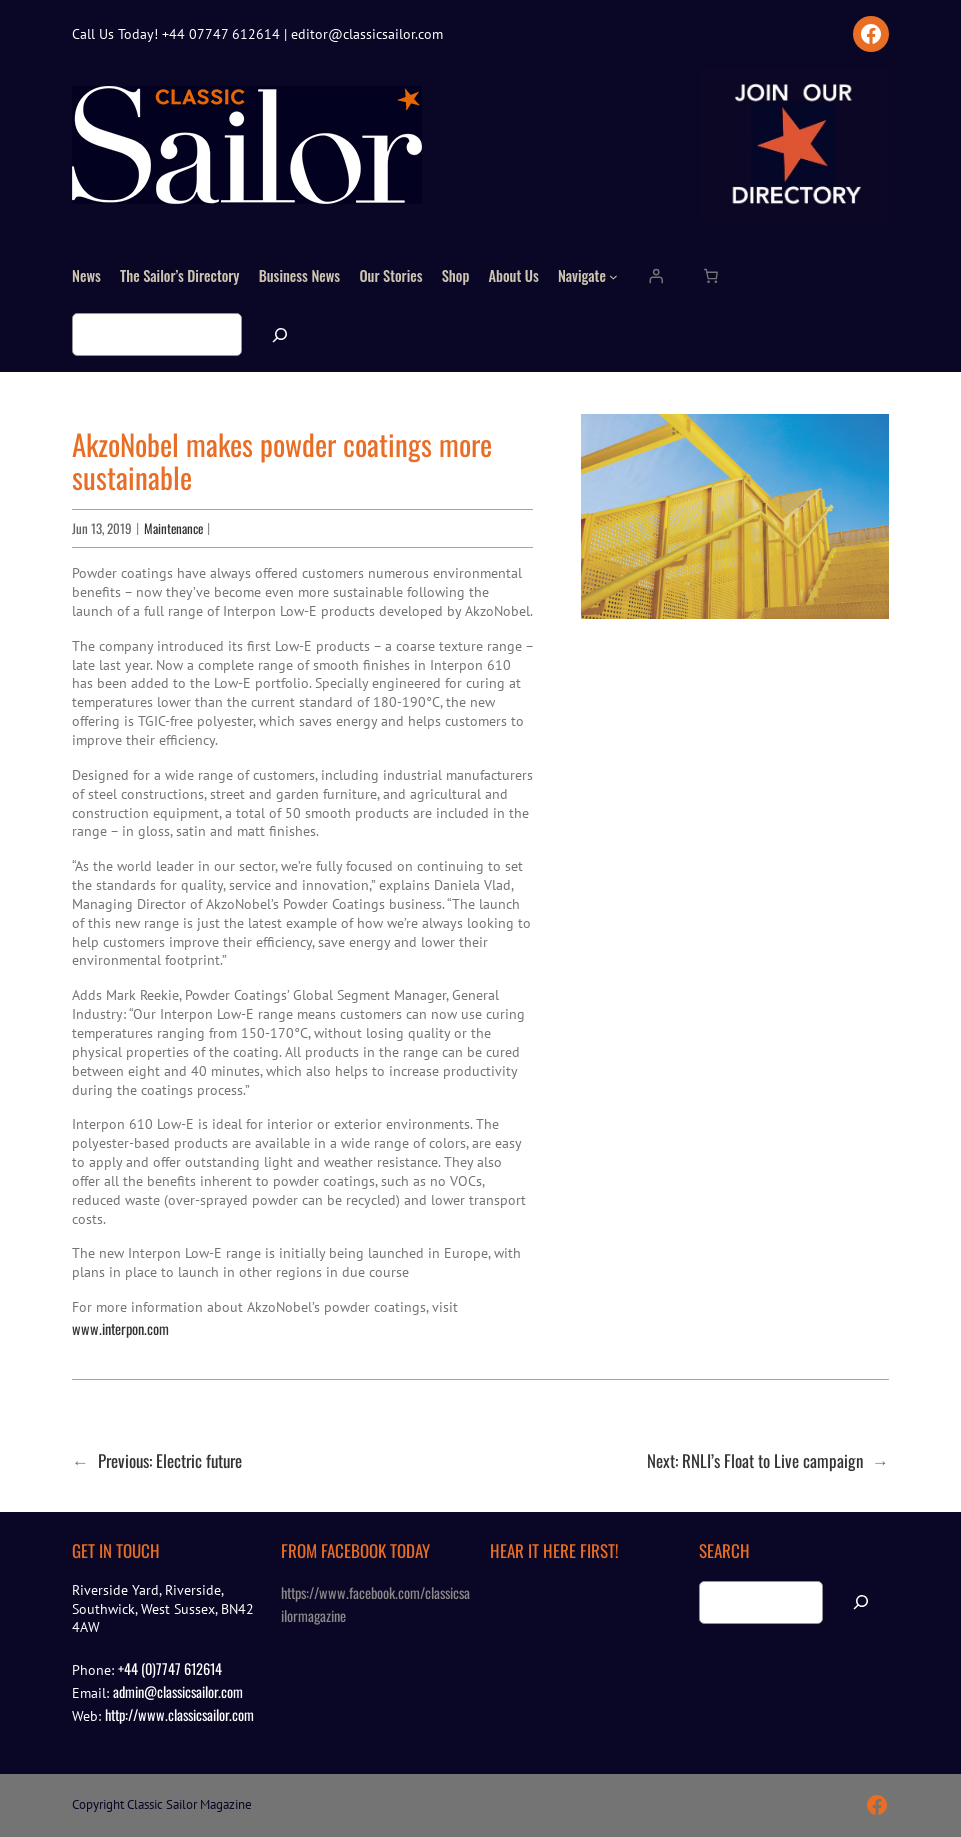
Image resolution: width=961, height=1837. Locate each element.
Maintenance (173, 528)
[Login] (655, 276)
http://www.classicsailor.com (179, 1714)
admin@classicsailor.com (178, 1691)
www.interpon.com (120, 1328)
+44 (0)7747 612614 (170, 1668)
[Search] (280, 334)
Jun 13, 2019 (102, 528)
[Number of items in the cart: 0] (711, 276)
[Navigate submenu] (613, 276)
